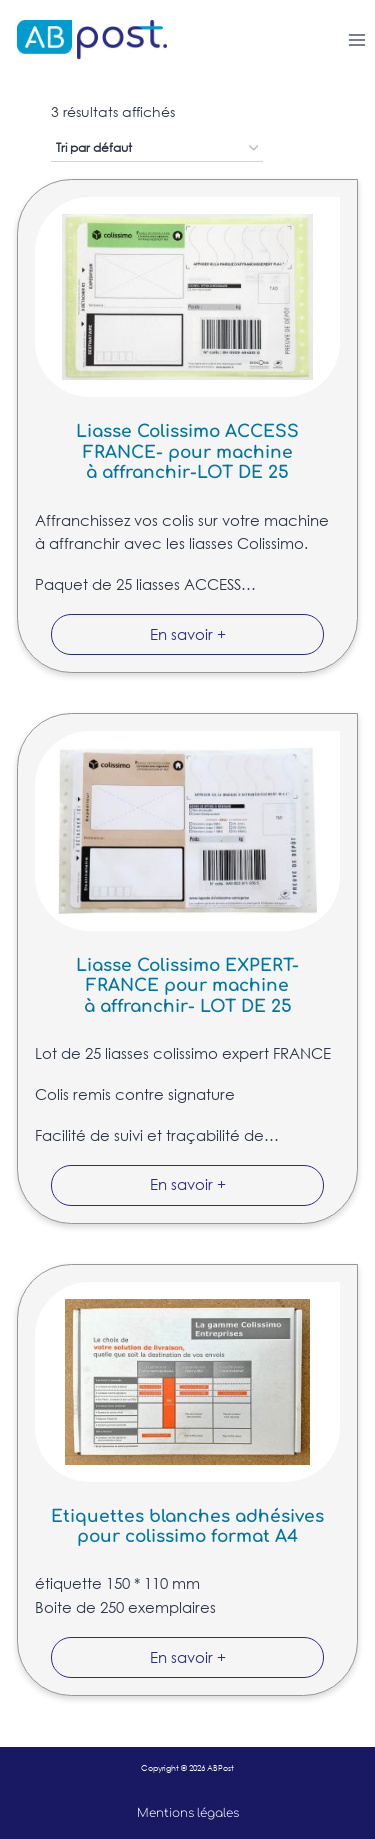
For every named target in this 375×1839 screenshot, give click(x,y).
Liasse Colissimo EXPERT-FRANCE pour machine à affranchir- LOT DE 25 (187, 986)
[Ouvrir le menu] (356, 39)
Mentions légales (188, 1813)
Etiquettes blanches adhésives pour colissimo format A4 (187, 1526)
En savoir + (188, 634)
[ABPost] (83, 39)
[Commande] (157, 149)
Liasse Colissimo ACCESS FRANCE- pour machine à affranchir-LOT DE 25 (187, 452)
